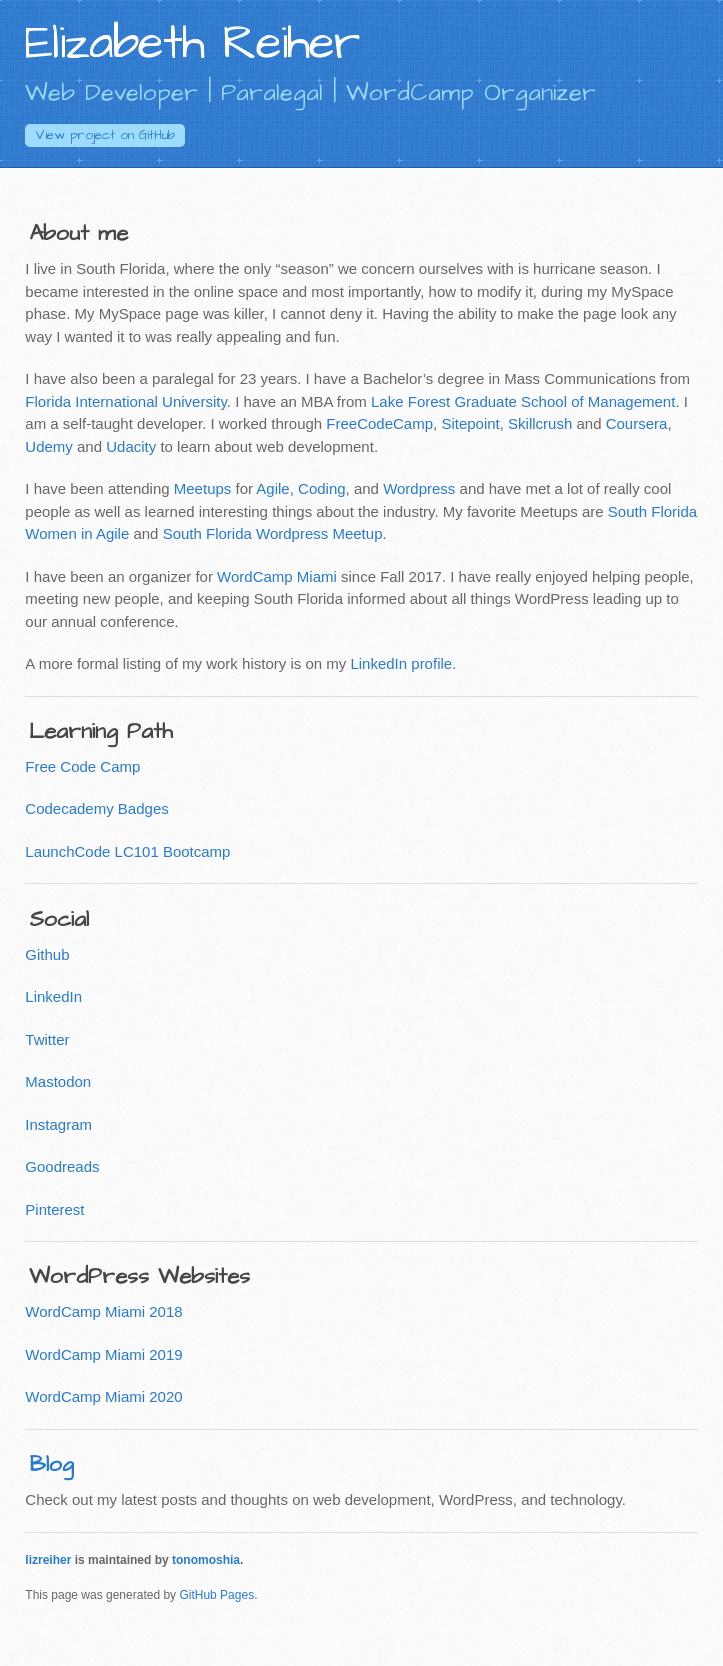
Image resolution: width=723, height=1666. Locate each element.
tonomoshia (206, 1560)
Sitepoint (470, 423)
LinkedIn (53, 996)
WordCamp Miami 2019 (103, 1354)
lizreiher (48, 1560)
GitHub (105, 135)
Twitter (47, 1039)
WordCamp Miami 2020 (103, 1396)
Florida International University (125, 401)
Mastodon (58, 1081)
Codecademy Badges (96, 808)
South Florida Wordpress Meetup (273, 533)
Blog (51, 1464)
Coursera (637, 423)
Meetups (203, 488)
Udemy (49, 446)
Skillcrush (540, 423)
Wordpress (419, 488)
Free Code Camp (82, 766)
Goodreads (62, 1166)
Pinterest (54, 1209)
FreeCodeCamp (379, 423)
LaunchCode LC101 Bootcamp (127, 851)
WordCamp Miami (277, 576)
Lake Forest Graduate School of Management (523, 401)
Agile (272, 488)
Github (47, 954)
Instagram (58, 1124)
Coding (322, 488)
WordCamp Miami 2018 (103, 1311)
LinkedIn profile (401, 663)
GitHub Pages (216, 1595)
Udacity (131, 446)
